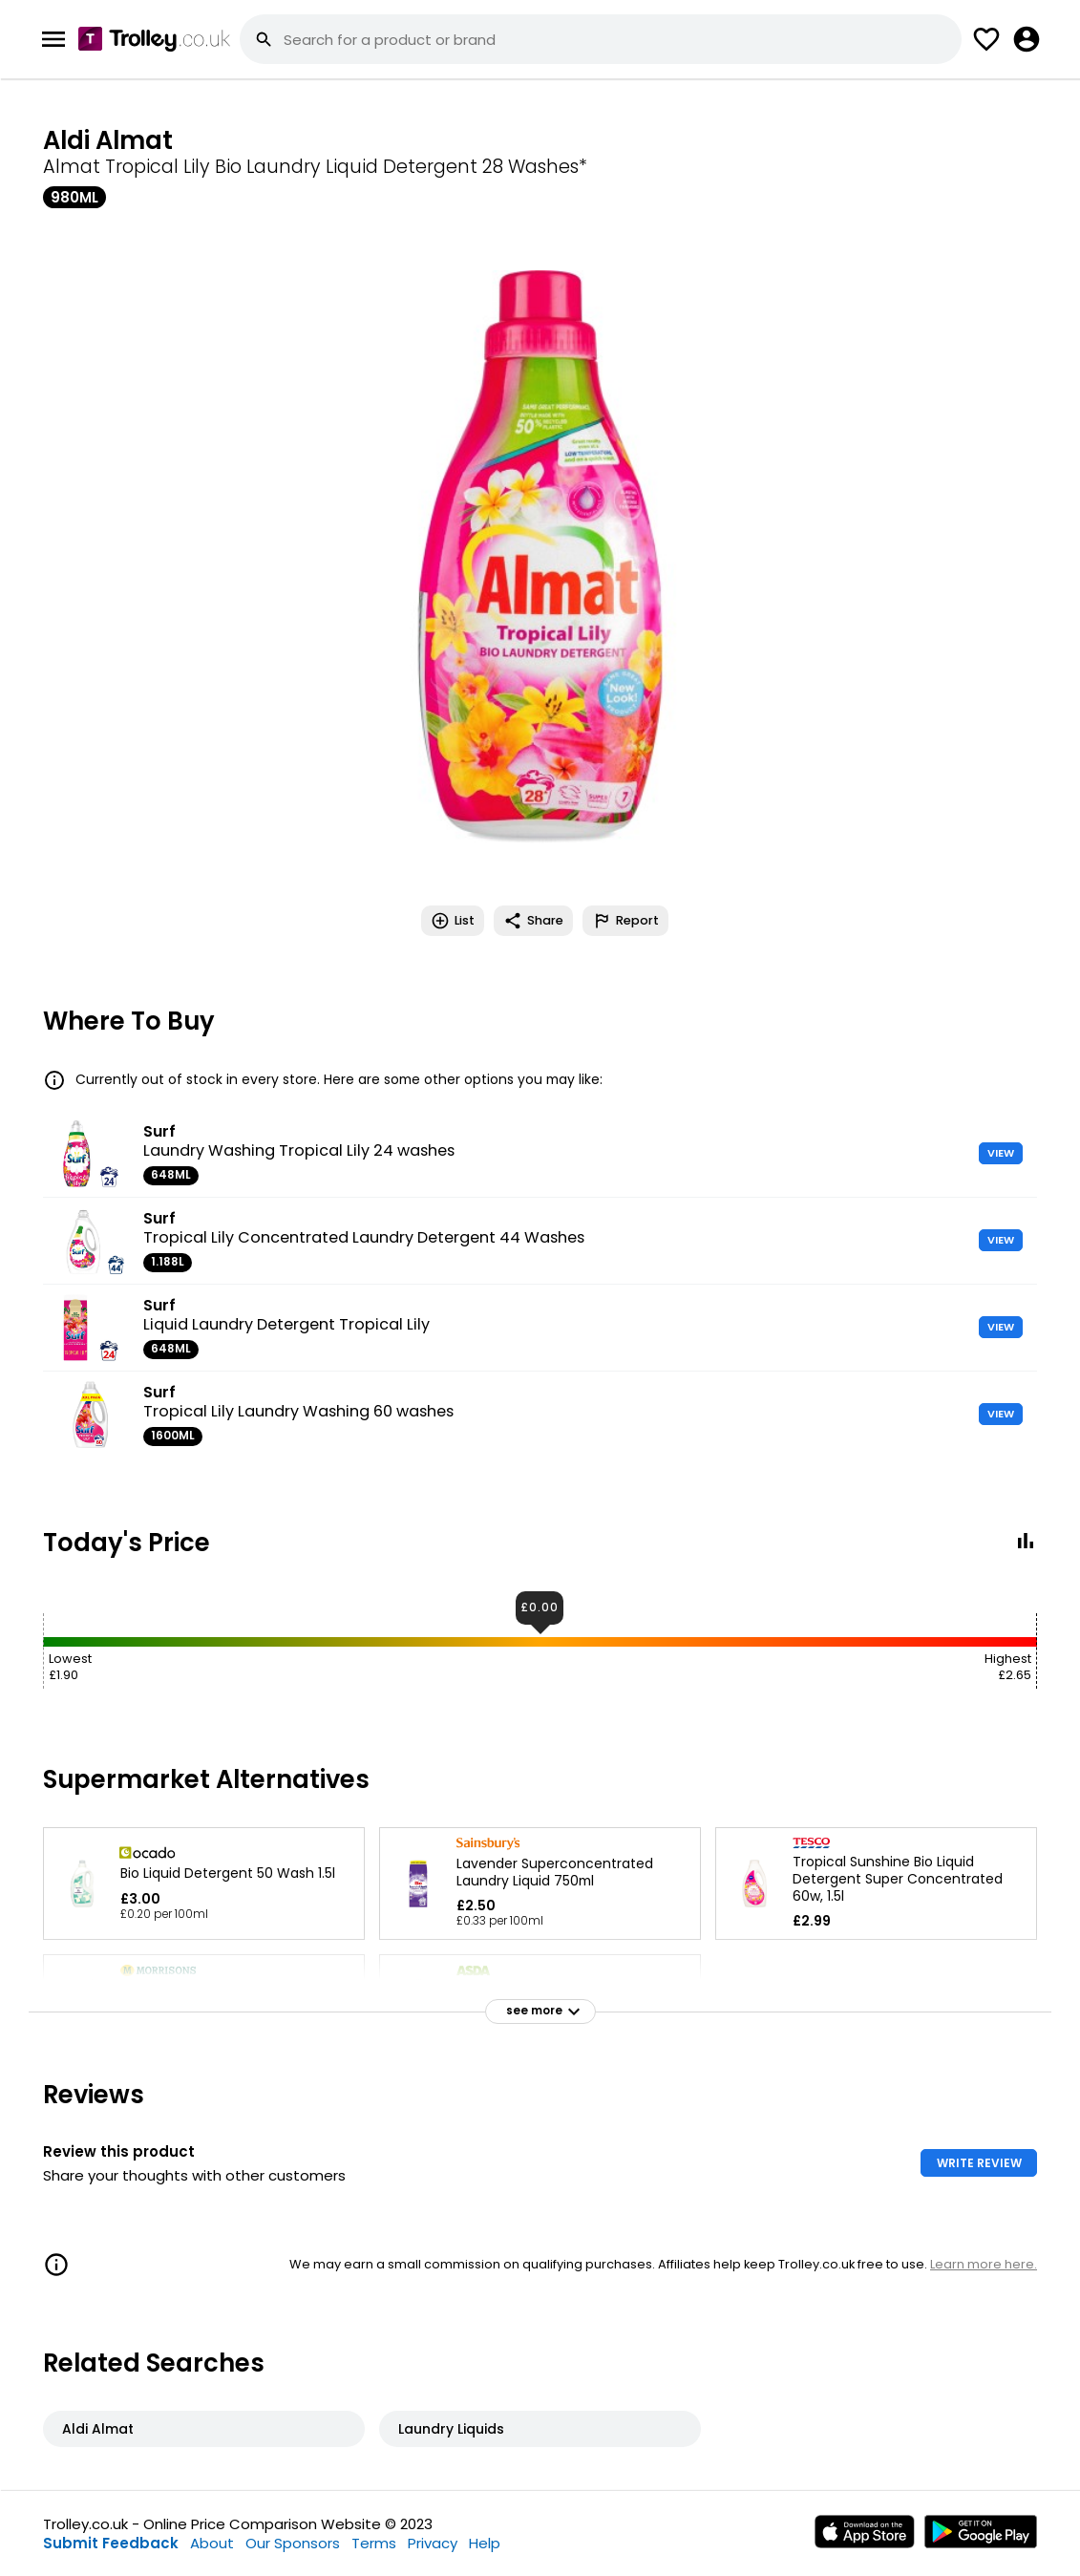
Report (625, 920)
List (453, 920)
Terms (373, 2543)
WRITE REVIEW (979, 2163)
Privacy (432, 2543)
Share (533, 920)
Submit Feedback (111, 2543)
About (212, 2543)
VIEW (1000, 1152)
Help (484, 2543)
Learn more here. (983, 2264)
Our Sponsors (292, 2543)
